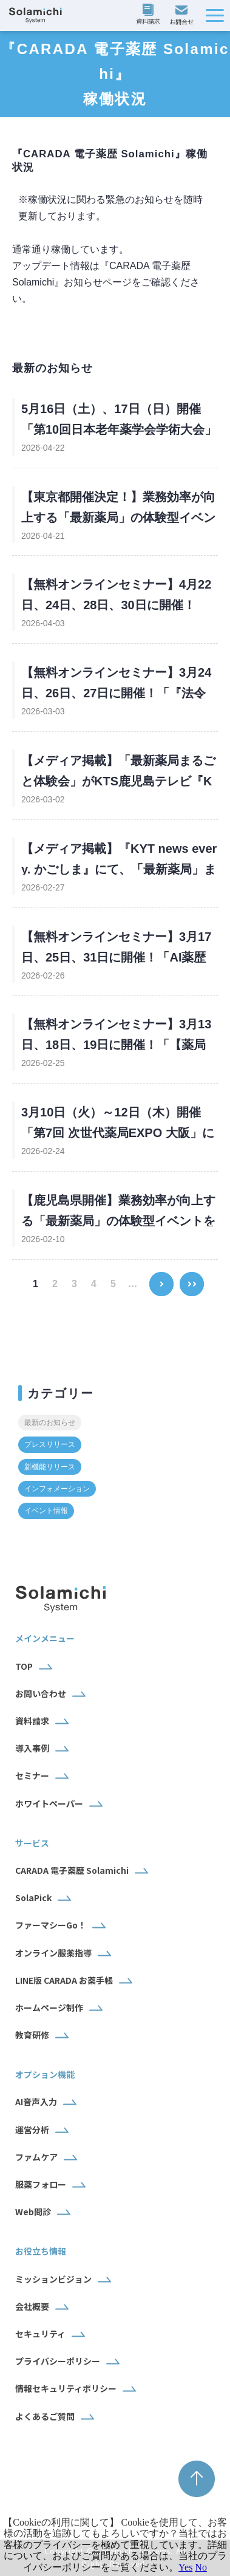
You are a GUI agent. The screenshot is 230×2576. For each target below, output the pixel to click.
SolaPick (33, 1897)
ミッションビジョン (53, 2279)
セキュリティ (40, 2334)
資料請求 (149, 15)
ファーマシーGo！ (50, 1925)
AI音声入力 (36, 2102)
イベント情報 (46, 1510)
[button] (215, 15)
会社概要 (32, 2306)
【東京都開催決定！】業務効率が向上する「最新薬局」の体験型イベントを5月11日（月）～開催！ (118, 517)
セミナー (32, 1775)
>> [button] (191, 1276)
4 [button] (93, 1284)
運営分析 (32, 2129)
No (201, 2567)
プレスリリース (49, 1444)
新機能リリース (49, 1467)
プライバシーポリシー (57, 2361)
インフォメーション (57, 1488)
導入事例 (32, 1748)
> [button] (161, 1276)
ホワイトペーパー (49, 1803)
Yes (185, 2567)
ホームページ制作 (49, 2007)
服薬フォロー (40, 2184)
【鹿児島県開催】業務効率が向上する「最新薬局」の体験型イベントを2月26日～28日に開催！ (118, 1221)
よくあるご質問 (45, 2416)
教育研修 (32, 2035)
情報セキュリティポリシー (66, 2388)
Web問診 (33, 2211)
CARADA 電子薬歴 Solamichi (72, 1870)
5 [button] (113, 1284)
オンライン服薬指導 (53, 1953)
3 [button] (74, 1284)
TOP (24, 1666)
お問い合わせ (183, 16)
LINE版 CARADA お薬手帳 (64, 1980)
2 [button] (55, 1284)
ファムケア (36, 2157)
